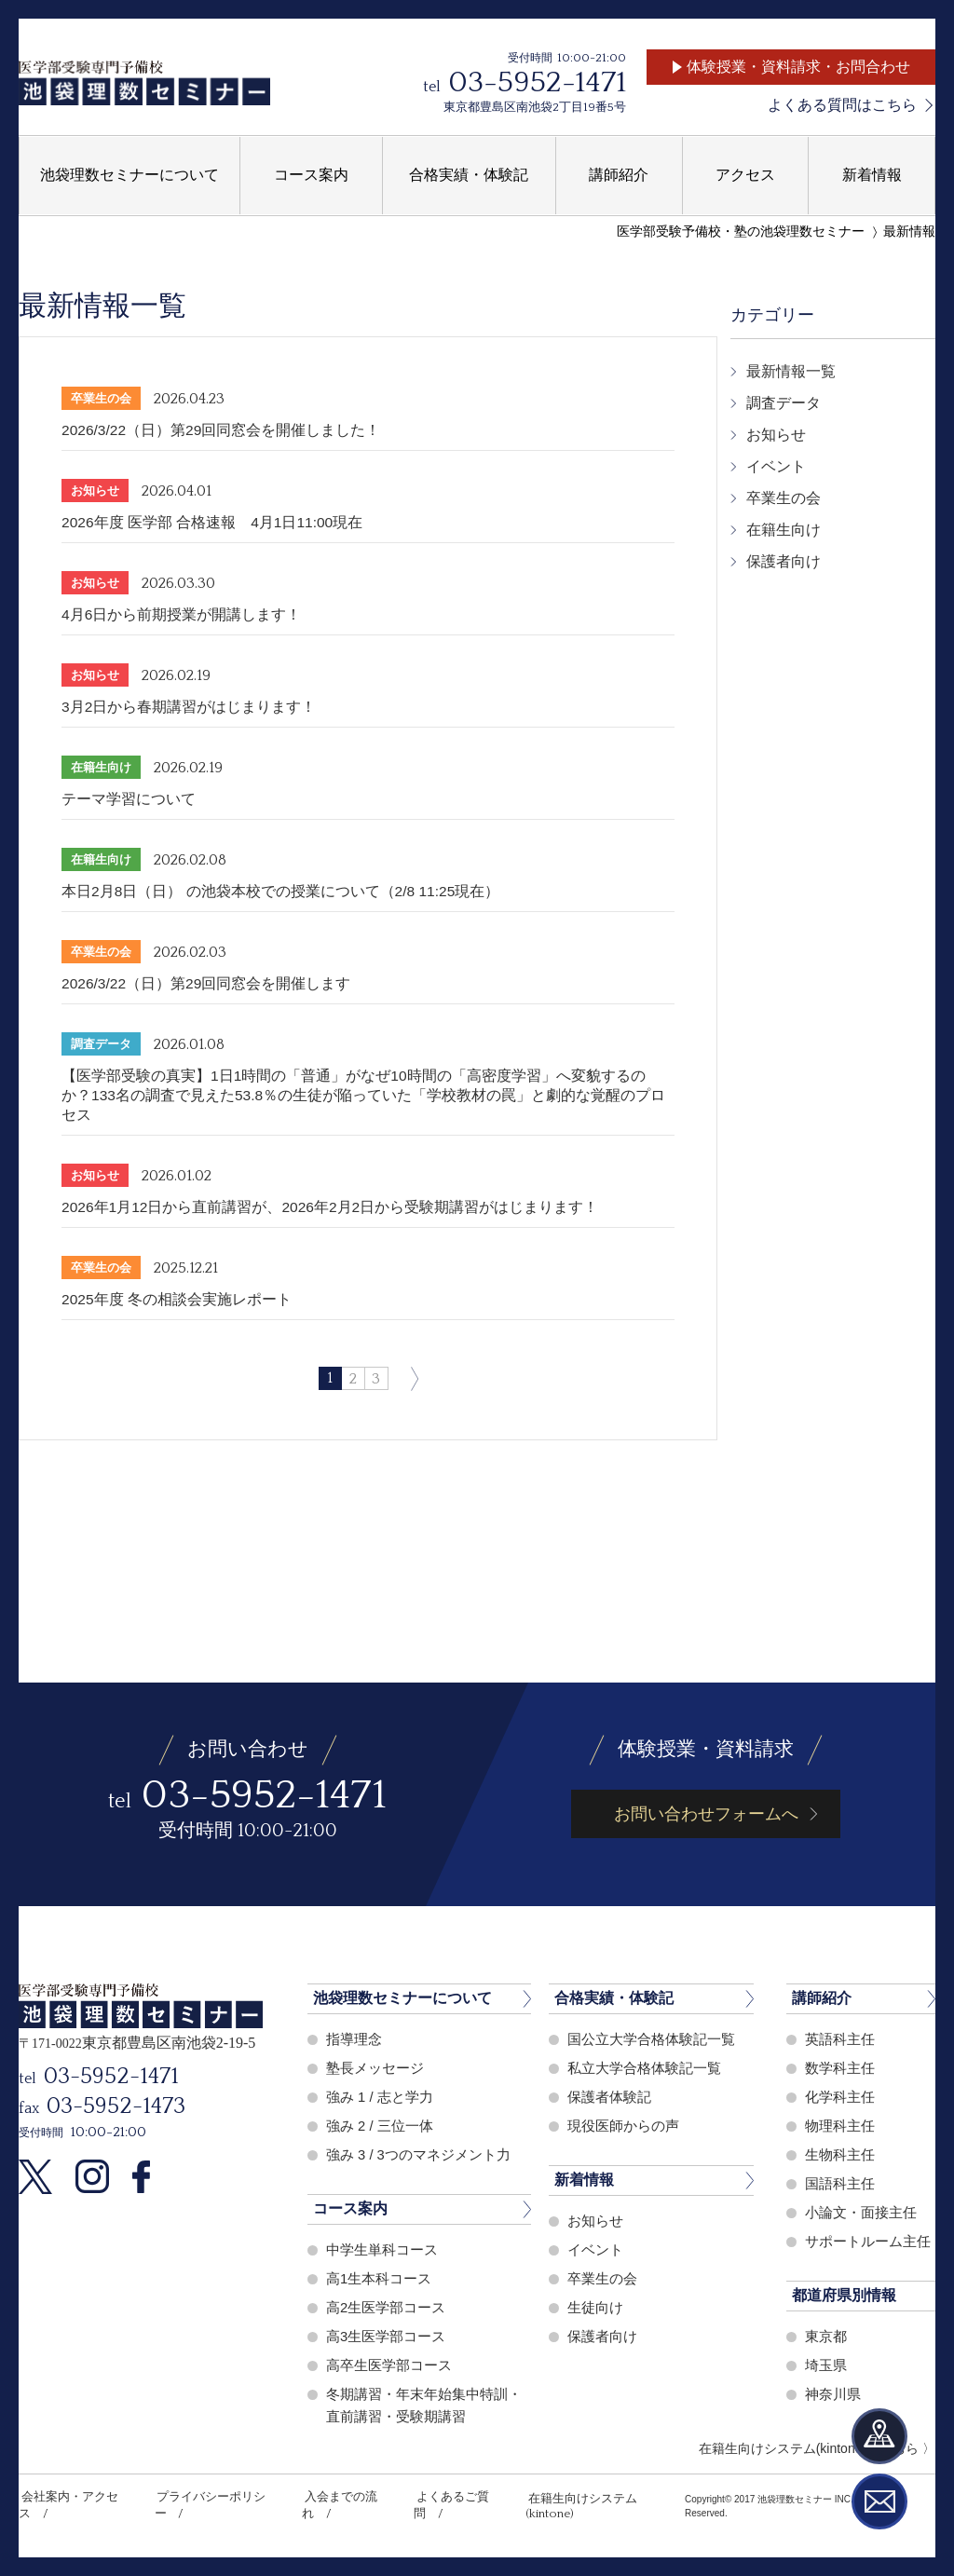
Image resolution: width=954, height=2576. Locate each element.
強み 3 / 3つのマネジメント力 (418, 2154)
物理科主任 (840, 2125)
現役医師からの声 (623, 2125)
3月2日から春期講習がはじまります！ (189, 707)
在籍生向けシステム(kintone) (593, 2496)
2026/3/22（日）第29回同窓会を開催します (207, 983)
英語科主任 (840, 2039)
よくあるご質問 (448, 2496)
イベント (776, 466)
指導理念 (354, 2039)
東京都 (826, 2336)
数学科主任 (840, 2068)
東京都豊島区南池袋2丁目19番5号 (534, 107)
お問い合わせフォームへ (706, 1814)
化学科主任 (840, 2097)
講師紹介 (822, 1998)
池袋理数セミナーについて (402, 1998)
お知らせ (776, 435)
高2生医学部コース (385, 2307)
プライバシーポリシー (212, 2496)
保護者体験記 (609, 2097)
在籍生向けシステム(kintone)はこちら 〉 (817, 2448)
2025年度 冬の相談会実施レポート (177, 1299)
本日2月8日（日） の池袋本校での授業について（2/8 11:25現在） (281, 891)
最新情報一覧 (791, 371)
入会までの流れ (339, 2496)
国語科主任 (840, 2183)
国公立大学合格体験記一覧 (651, 2039)
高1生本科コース (378, 2278)
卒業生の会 (783, 498)
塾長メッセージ (375, 2068)
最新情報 (909, 232)
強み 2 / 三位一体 (379, 2125)
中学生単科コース (382, 2249)
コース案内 (350, 2208)
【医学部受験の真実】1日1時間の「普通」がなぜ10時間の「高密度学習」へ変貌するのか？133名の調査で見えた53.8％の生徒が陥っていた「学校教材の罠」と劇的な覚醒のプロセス (364, 1095)
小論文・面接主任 (861, 2212)
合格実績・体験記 (614, 1998)
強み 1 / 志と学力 (379, 2097)
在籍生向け (783, 530)
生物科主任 (840, 2154)
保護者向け (783, 561)
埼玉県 (826, 2365)
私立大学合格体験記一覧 (644, 2068)
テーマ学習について (128, 799)
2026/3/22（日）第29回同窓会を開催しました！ (222, 430)
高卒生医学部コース (389, 2365)
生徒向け (595, 2307)
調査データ (783, 403)
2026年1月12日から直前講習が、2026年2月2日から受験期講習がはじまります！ (331, 1207)
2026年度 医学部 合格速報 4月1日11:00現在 (213, 522)
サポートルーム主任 (868, 2241)
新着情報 (584, 2180)
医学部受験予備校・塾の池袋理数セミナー (741, 232)
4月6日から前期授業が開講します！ (181, 614)
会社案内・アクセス (73, 2496)
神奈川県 (833, 2394)
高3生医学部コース (385, 2336)
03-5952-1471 (537, 82)
